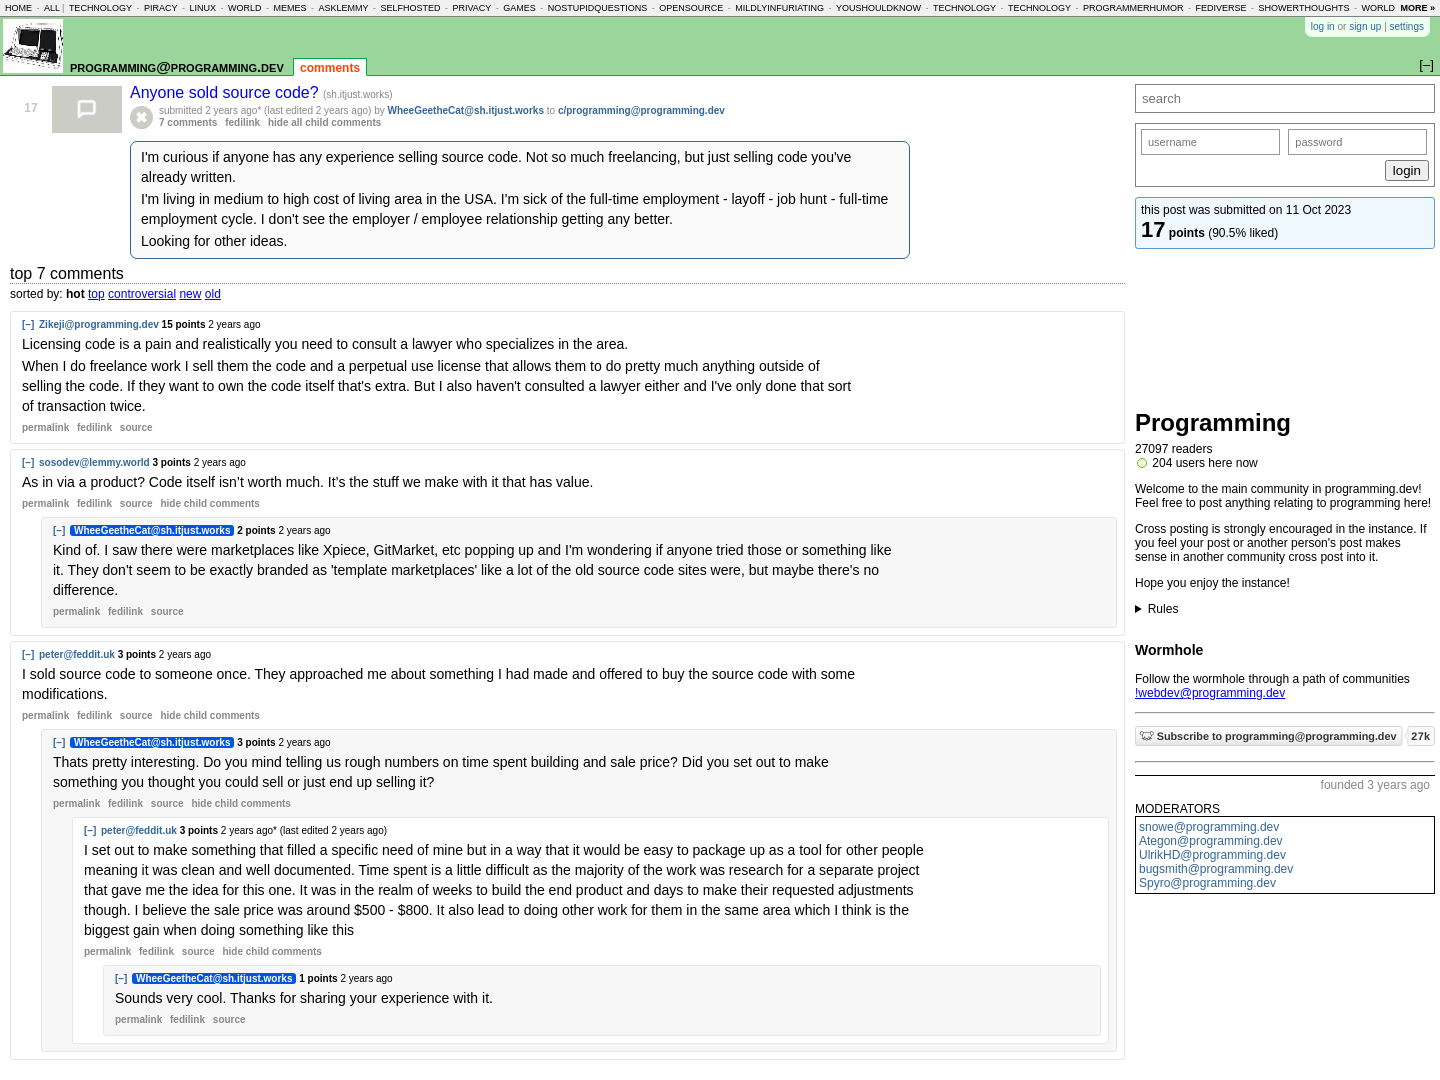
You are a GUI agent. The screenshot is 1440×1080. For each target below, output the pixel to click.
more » (1417, 8)
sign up (1365, 26)
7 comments (188, 122)
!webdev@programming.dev (1210, 693)
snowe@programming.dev (1209, 827)
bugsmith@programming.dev (1216, 869)
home (18, 8)
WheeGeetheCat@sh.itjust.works (466, 110)
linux (202, 8)
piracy (161, 8)
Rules (1163, 609)
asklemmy (343, 8)
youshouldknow (878, 8)
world (245, 8)
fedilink (242, 122)
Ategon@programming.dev (1211, 841)
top (96, 294)
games (519, 8)
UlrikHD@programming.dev (1212, 855)
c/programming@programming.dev (641, 110)
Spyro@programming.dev (1207, 883)
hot (75, 294)
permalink (45, 427)
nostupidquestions (598, 8)
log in (1323, 26)
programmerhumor (1133, 8)
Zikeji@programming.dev (99, 324)
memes (289, 8)
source (136, 427)
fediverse (1221, 8)
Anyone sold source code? (226, 92)
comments (330, 68)
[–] (28, 324)
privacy (471, 8)
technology (100, 8)
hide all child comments (324, 122)
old (213, 294)
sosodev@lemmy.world (94, 462)
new (190, 294)
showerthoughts (1304, 8)
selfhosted (410, 8)
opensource (691, 8)
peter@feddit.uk (77, 654)
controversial (142, 294)
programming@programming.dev (177, 66)
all (52, 8)
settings (1407, 26)
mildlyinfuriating (779, 8)
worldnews (1391, 8)
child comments (209, 503)
